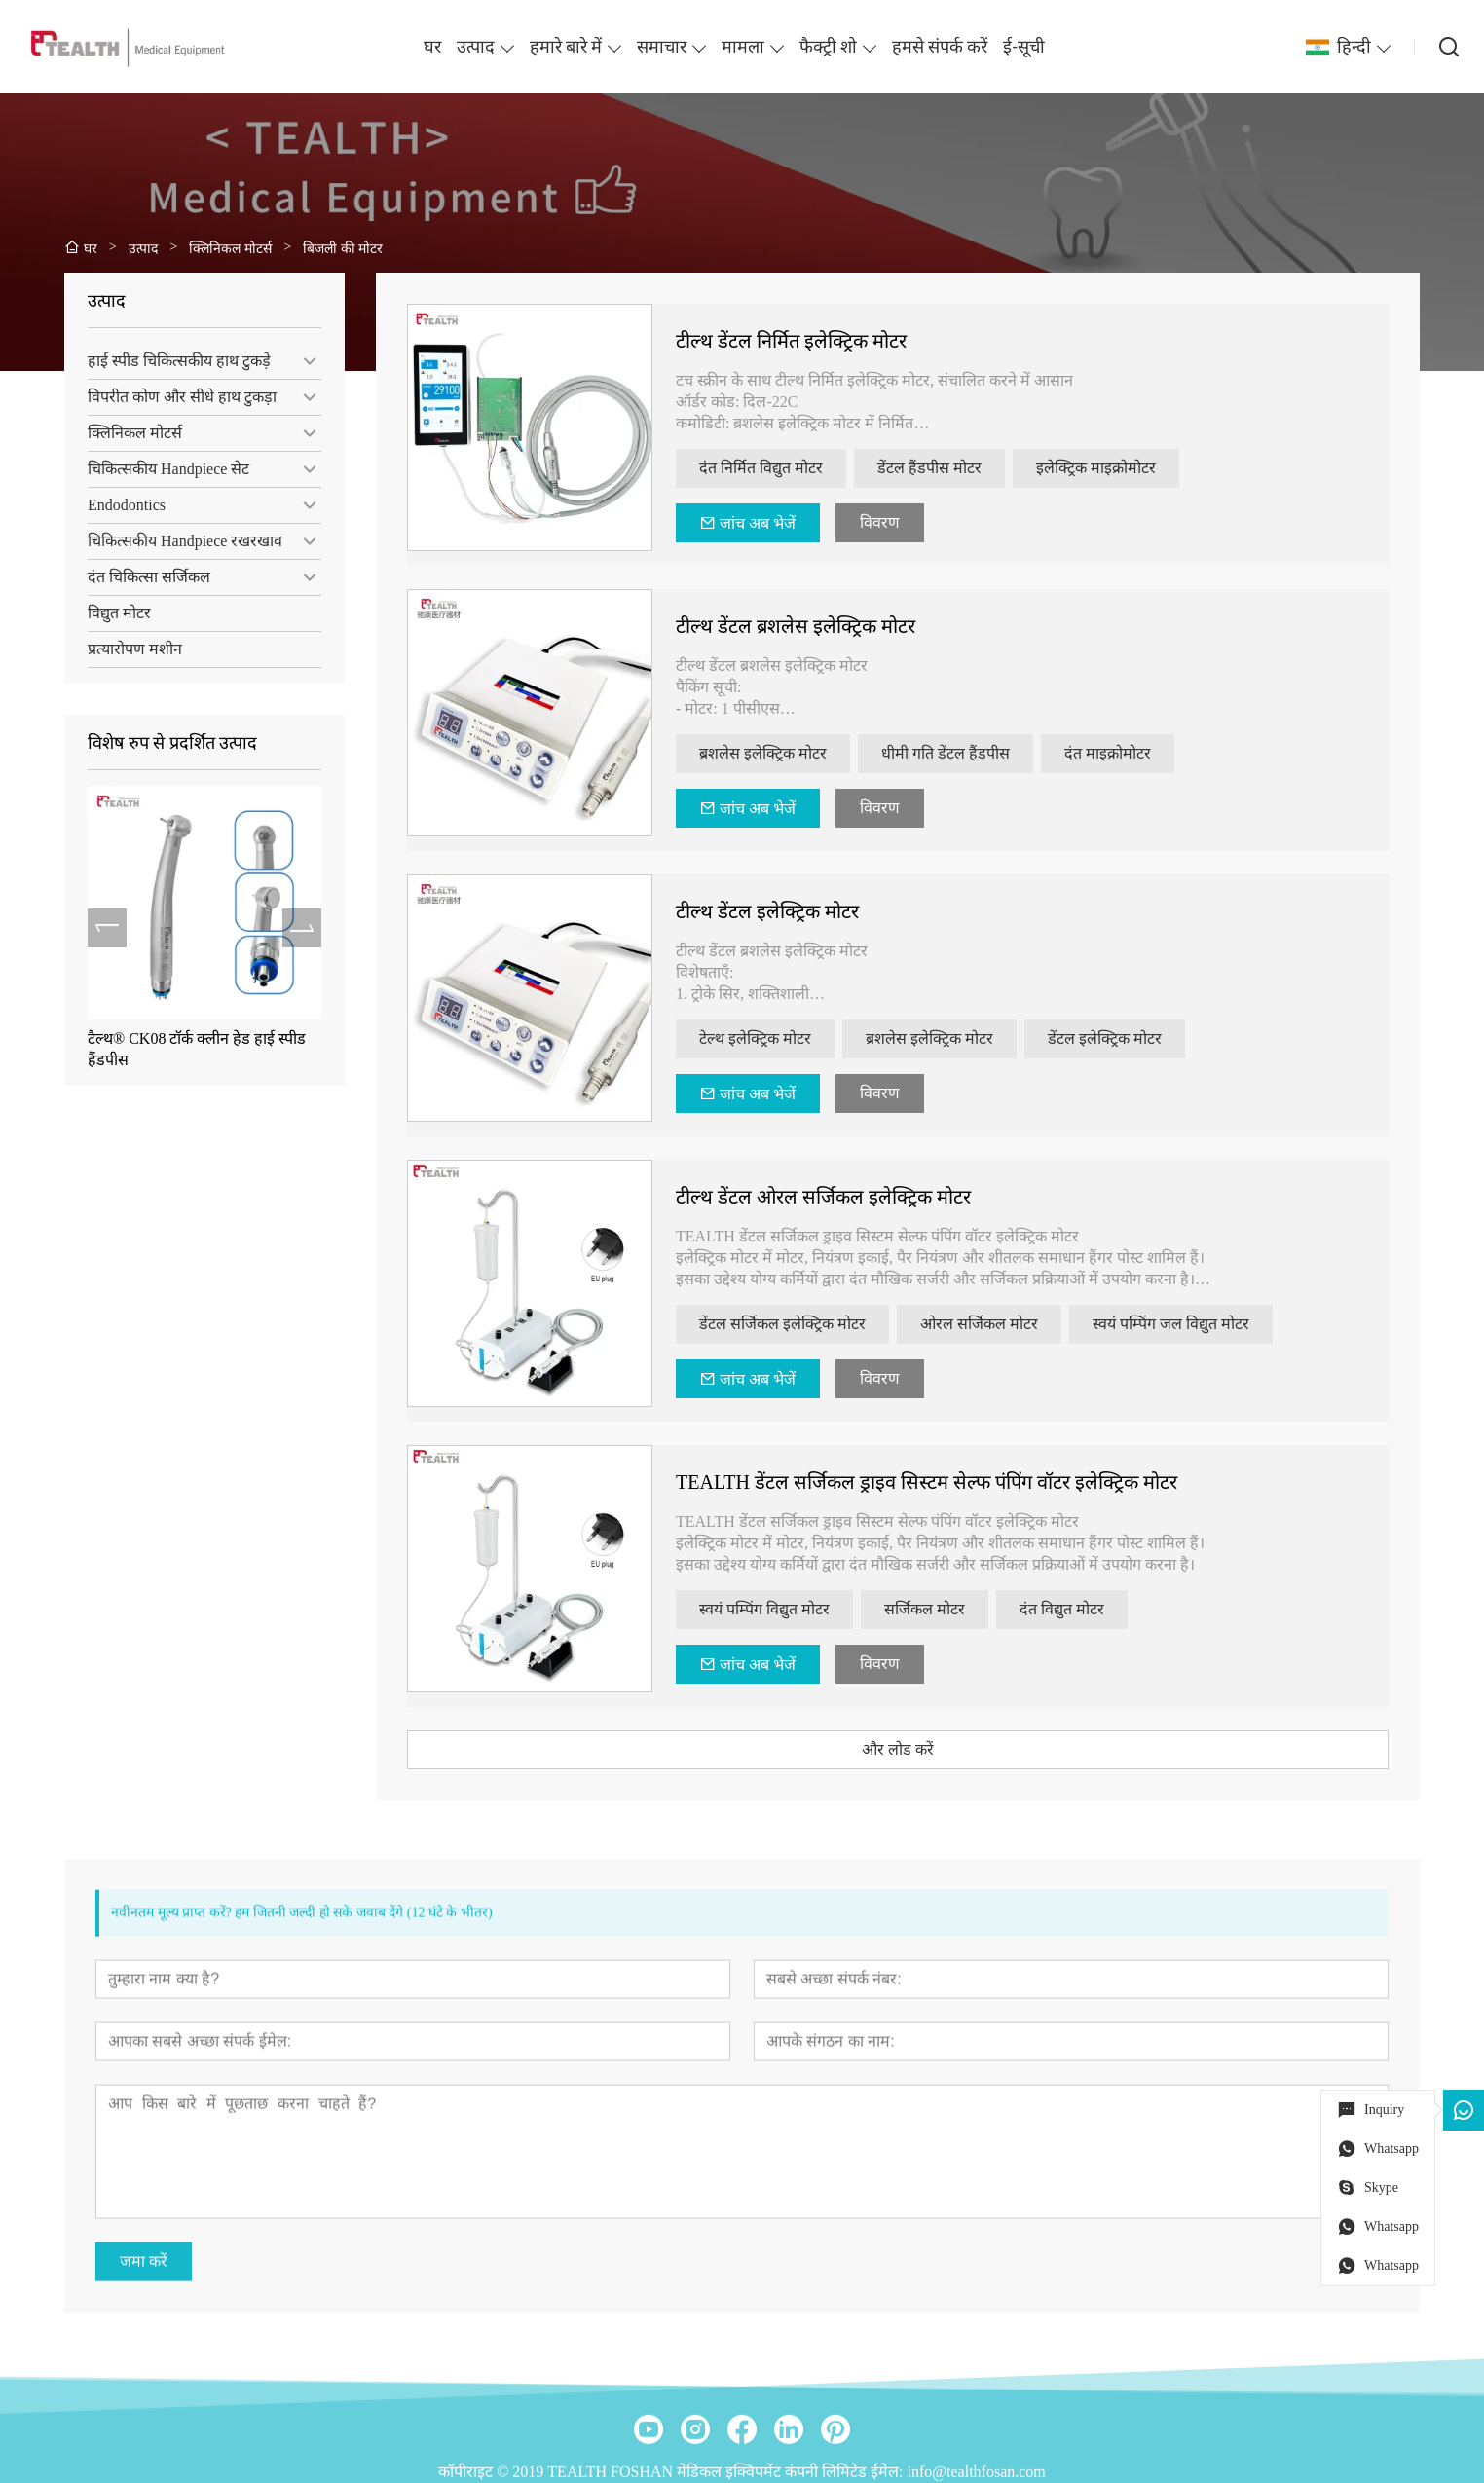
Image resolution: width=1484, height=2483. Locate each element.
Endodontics (116, 505)
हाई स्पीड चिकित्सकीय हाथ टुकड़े (168, 360)
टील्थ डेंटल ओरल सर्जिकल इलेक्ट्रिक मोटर (858, 1196)
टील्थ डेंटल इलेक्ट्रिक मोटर (802, 911)
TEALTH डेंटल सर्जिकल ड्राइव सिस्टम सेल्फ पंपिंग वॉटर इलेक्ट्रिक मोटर (961, 1482)
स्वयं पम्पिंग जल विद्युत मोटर (1206, 1324)
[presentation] (96, 927)
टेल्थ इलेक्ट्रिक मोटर (790, 1038)
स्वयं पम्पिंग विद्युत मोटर (799, 1609)
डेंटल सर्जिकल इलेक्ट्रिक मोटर (817, 1324)
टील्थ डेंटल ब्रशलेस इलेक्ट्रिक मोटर (830, 626)
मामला (743, 46)
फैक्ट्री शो (828, 46)
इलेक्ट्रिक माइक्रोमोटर (1131, 468)
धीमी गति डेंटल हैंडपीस (980, 753)
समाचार (661, 46)
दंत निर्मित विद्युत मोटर (796, 468)
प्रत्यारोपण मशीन (124, 649)
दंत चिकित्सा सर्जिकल (138, 577)
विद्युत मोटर (108, 613)
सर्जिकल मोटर (959, 1609)
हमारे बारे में (566, 46)
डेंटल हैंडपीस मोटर (964, 468)
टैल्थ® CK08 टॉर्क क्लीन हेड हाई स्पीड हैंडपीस (186, 1049)
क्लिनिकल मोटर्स (124, 433)
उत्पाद (476, 46)
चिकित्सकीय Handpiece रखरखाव (174, 541)
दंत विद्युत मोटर (1097, 1609)
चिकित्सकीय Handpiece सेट (158, 469)
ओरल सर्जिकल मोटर (1014, 1324)
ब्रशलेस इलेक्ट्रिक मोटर (798, 753)
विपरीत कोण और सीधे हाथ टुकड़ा (171, 397)
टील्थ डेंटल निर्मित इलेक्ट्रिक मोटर (826, 341)
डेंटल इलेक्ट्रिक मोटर (1140, 1038)
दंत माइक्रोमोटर (1142, 753)
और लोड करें (933, 1749)
